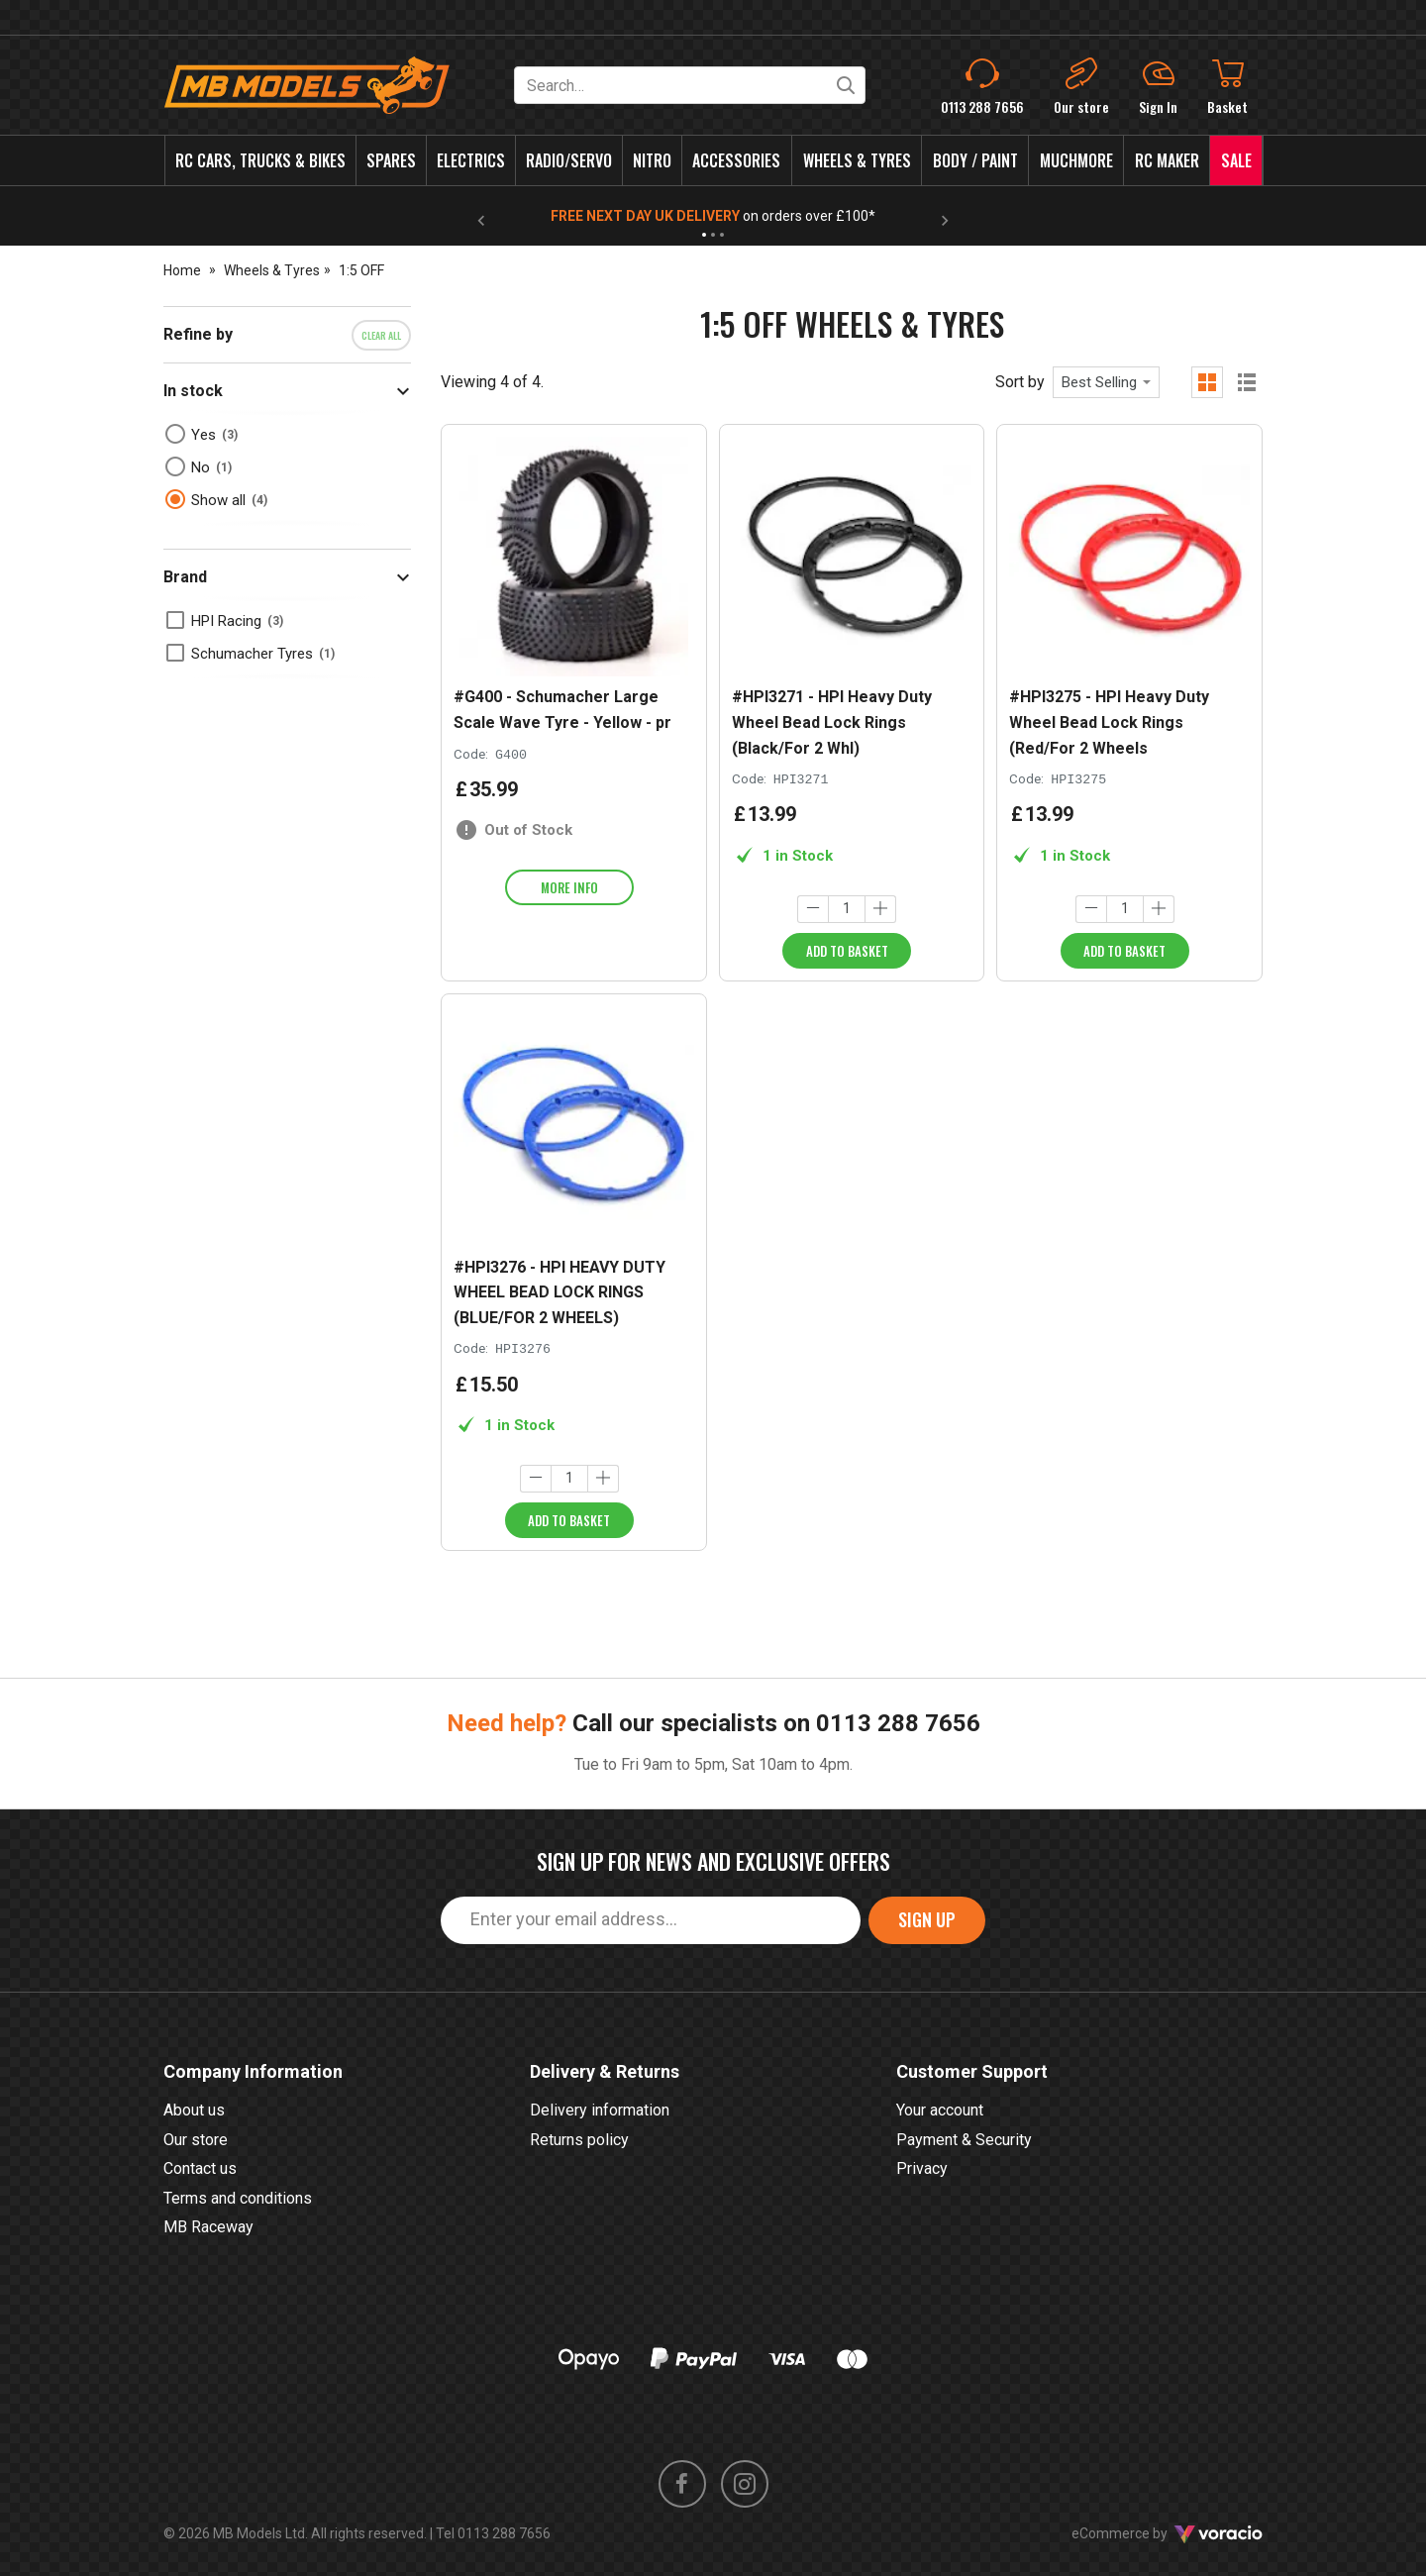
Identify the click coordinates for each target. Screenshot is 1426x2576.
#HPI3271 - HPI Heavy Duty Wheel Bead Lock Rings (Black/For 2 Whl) (832, 722)
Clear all (381, 335)
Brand (185, 576)
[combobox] (1106, 382)
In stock (193, 390)
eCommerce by (1167, 2533)
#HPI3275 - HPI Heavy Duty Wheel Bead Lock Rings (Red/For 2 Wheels (1109, 722)
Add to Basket (847, 951)
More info (569, 887)
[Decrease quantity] (813, 909)
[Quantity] (847, 909)
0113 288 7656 (898, 1723)
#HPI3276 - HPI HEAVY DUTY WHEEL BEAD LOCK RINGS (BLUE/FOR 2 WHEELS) (559, 1292)
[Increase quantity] (880, 909)
